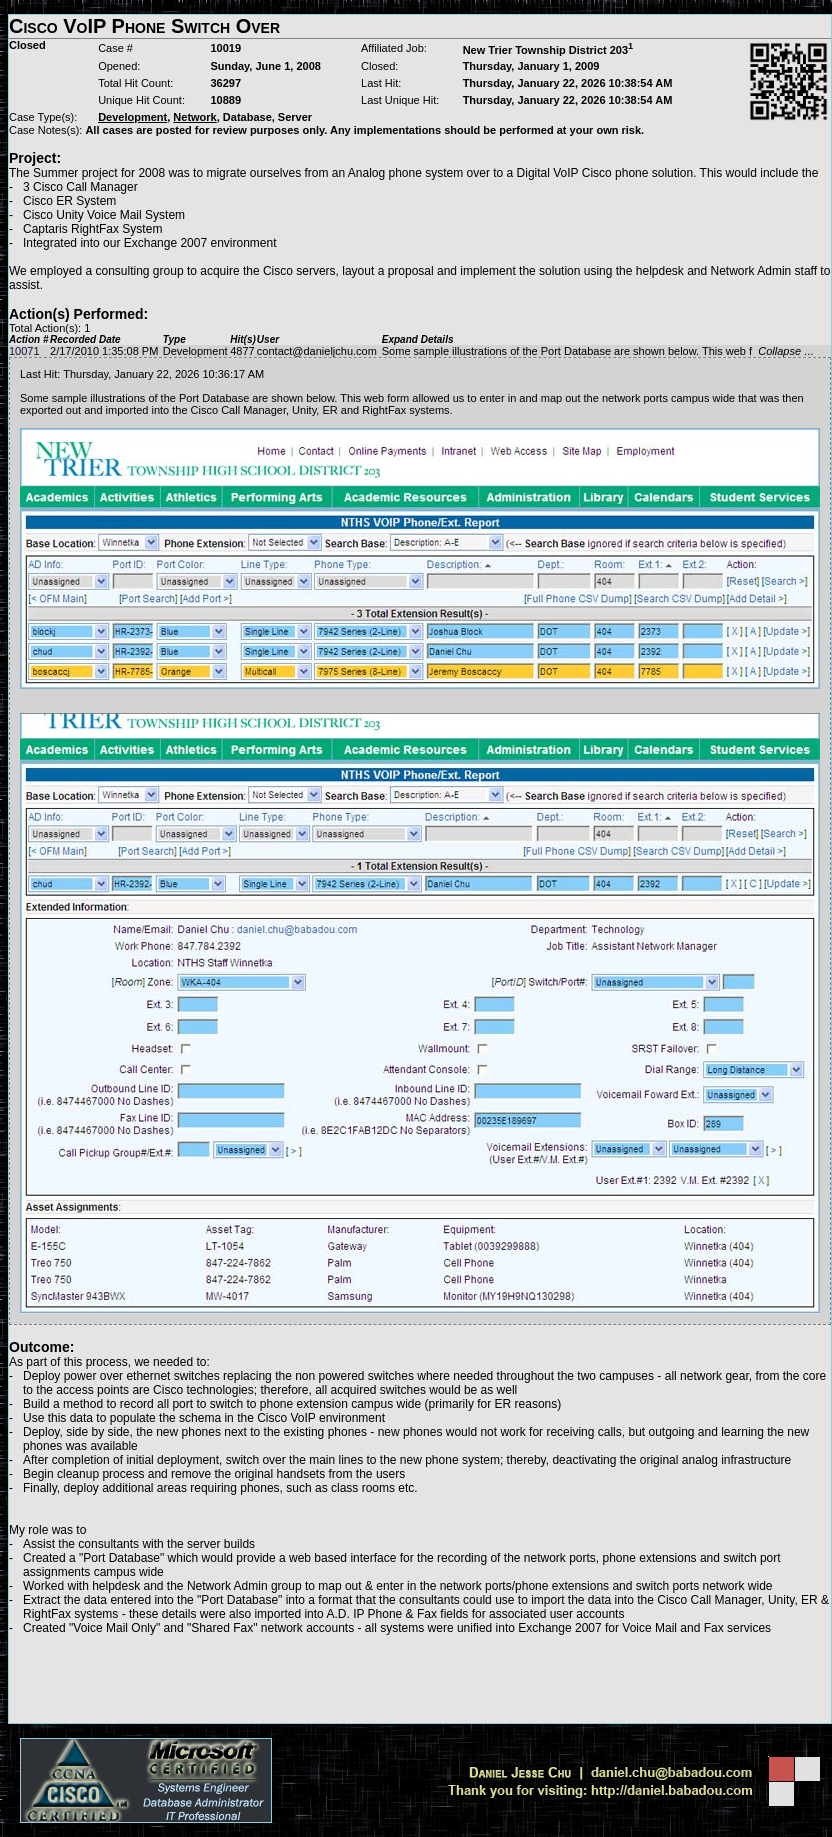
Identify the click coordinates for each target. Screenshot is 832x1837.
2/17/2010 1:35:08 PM (104, 351)
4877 (242, 351)
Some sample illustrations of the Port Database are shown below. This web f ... (597, 351)
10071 (24, 351)
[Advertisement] (420, 1679)
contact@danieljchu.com (317, 351)
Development (195, 351)
